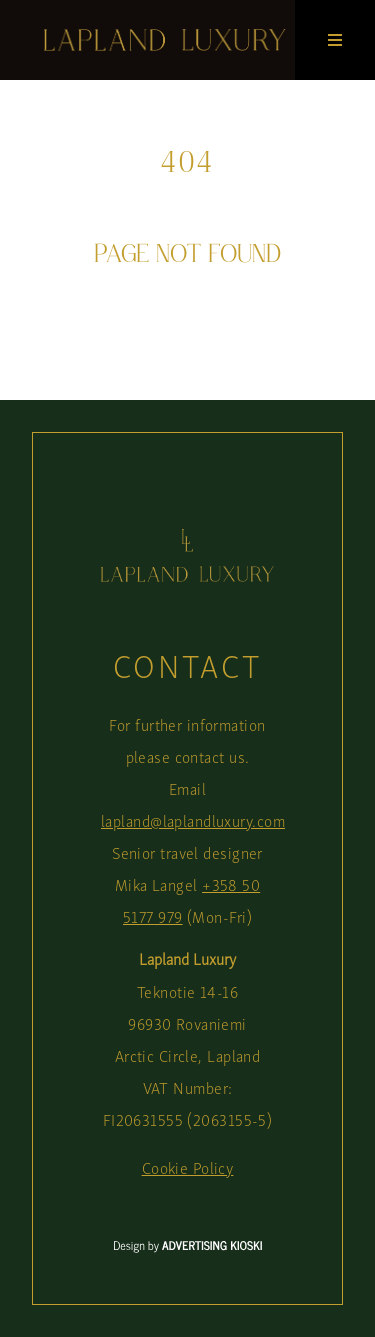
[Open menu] (335, 40)
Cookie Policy (188, 1167)
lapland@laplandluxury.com (193, 820)
